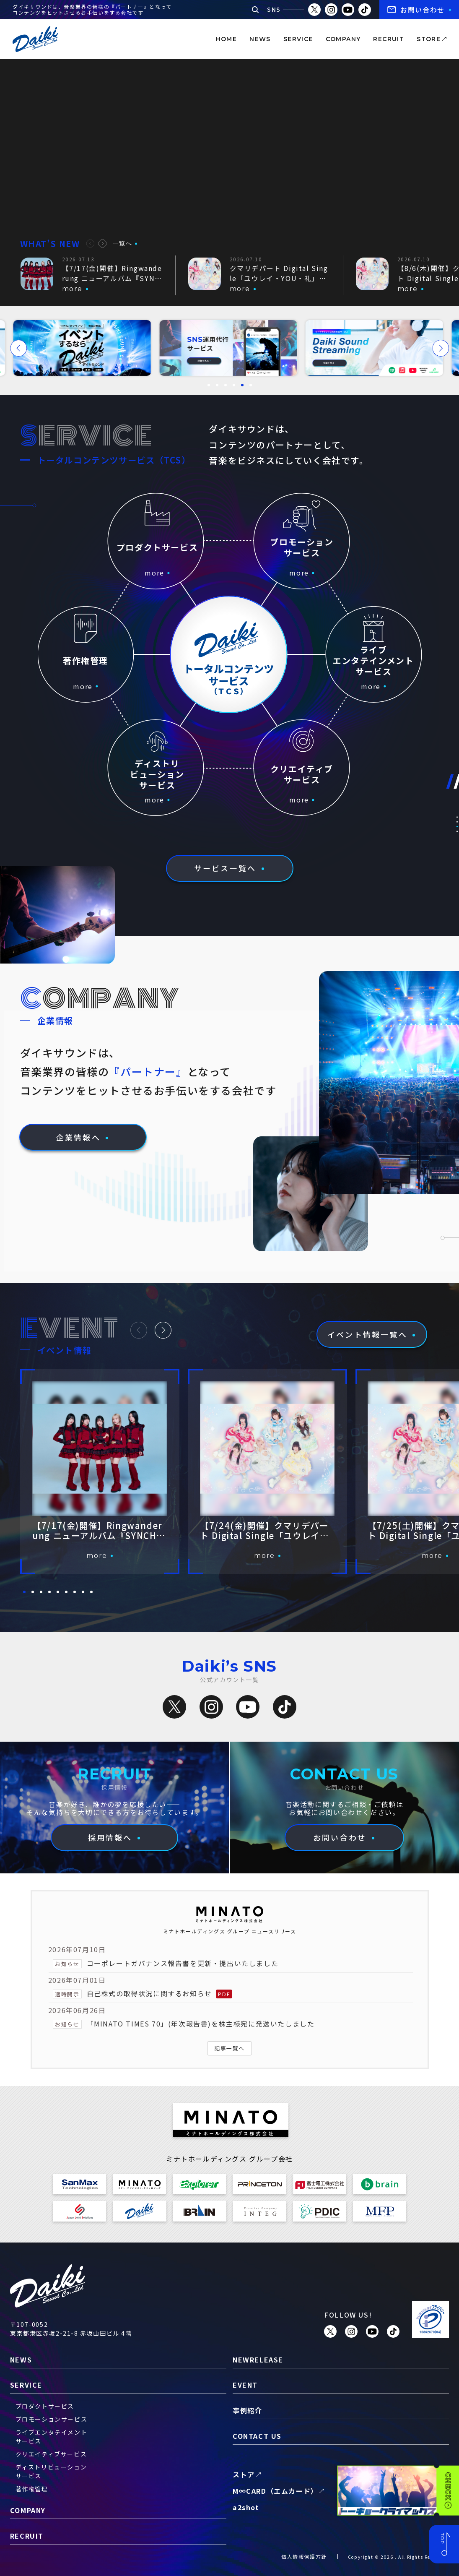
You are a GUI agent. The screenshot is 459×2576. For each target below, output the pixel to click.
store (429, 39)
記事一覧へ (229, 2048)
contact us (257, 2436)
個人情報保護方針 (304, 2556)
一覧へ (122, 243)
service (298, 39)
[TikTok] (284, 1707)
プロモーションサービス (52, 2419)
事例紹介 (247, 2410)
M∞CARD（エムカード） (275, 2491)
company (343, 39)
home (226, 39)
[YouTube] (247, 1707)
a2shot (246, 2507)
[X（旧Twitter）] (174, 1707)
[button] (90, 243)
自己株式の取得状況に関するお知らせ (149, 1993)
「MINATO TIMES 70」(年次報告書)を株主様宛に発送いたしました (201, 2024)
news (260, 39)
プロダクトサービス (45, 2406)
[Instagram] (211, 1707)
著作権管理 (32, 2489)
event (245, 2385)
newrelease (258, 2360)
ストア (244, 2474)
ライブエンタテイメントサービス (52, 2436)
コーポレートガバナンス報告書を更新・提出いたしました (183, 1963)
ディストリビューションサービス (51, 2471)
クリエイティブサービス (51, 2454)
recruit (388, 39)
